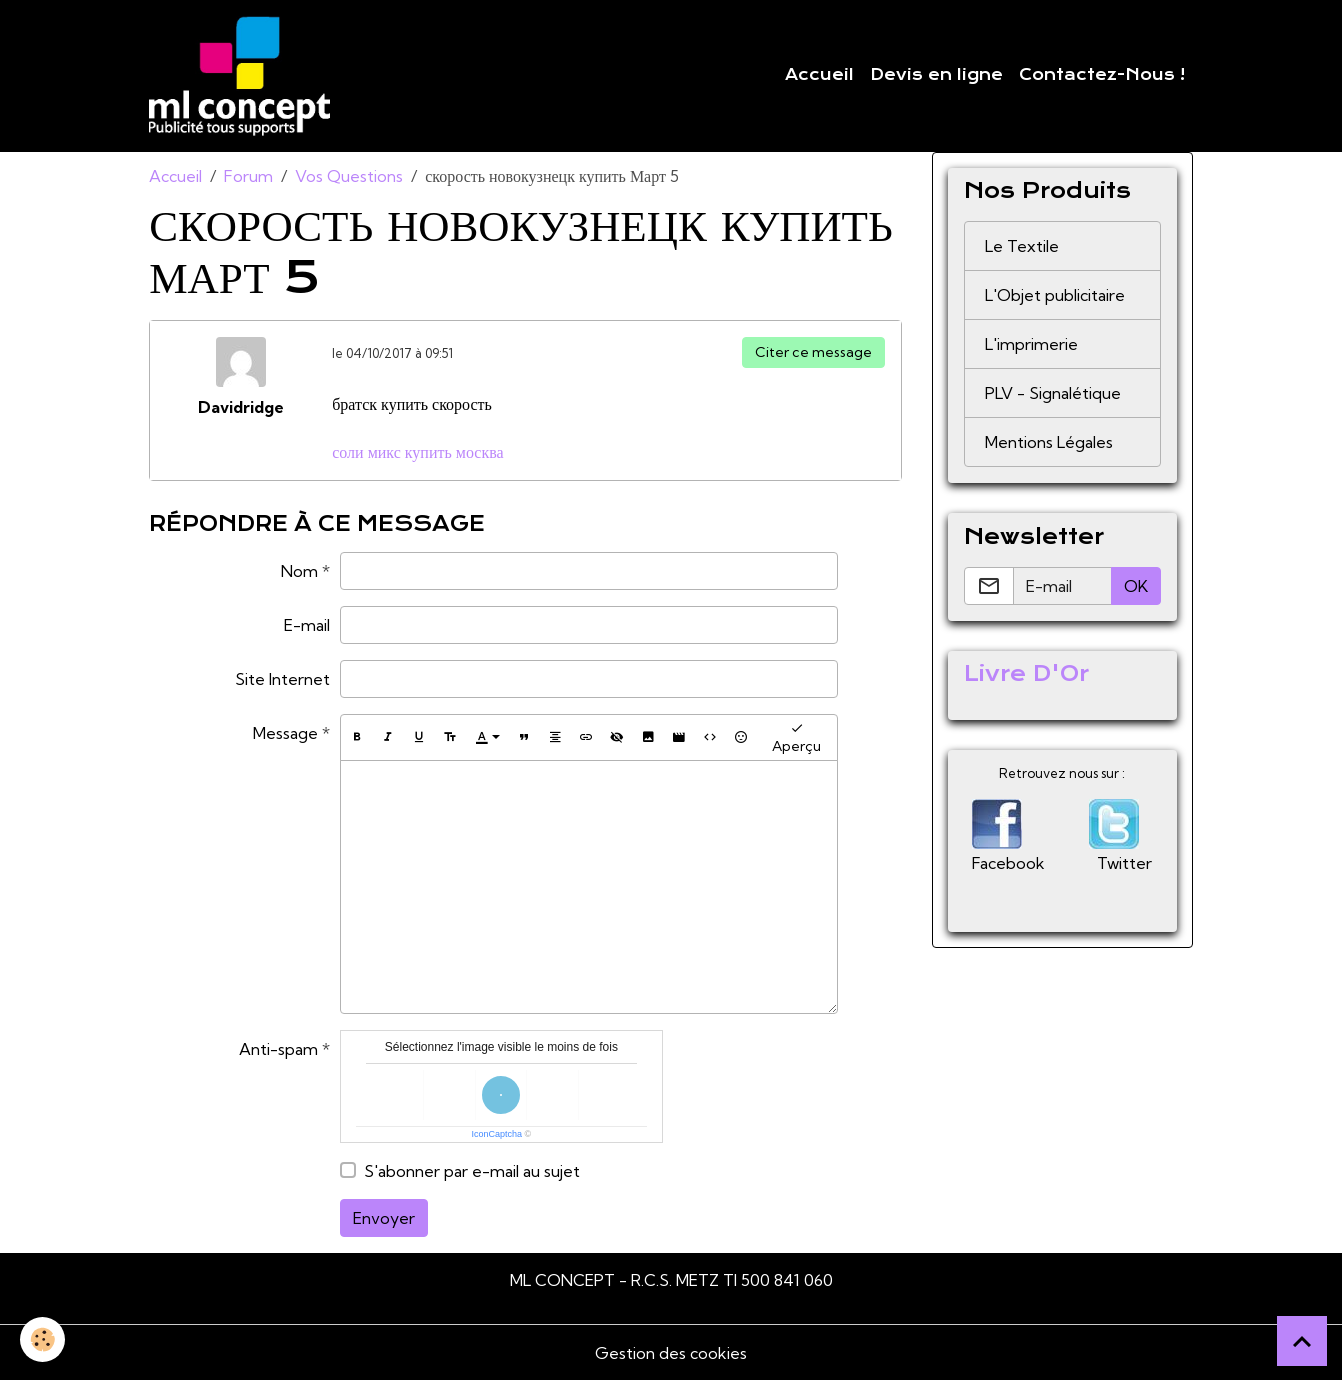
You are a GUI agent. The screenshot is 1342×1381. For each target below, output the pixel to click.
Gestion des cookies (671, 1353)
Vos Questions (349, 176)
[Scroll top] (1302, 1341)
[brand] (243, 76)
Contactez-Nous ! (1102, 75)
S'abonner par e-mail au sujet (472, 1171)
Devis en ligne (936, 75)
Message (285, 733)
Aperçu (796, 737)
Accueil (819, 75)
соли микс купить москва (417, 452)
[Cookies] (42, 1339)
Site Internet (282, 679)
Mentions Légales (1049, 442)
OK (1136, 586)
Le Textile (1022, 246)
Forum (248, 176)
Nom (299, 571)
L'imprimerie (1031, 344)
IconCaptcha (497, 1134)
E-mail (307, 625)
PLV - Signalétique (1053, 393)
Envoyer (384, 1218)
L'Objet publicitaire (1055, 295)
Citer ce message (813, 352)
